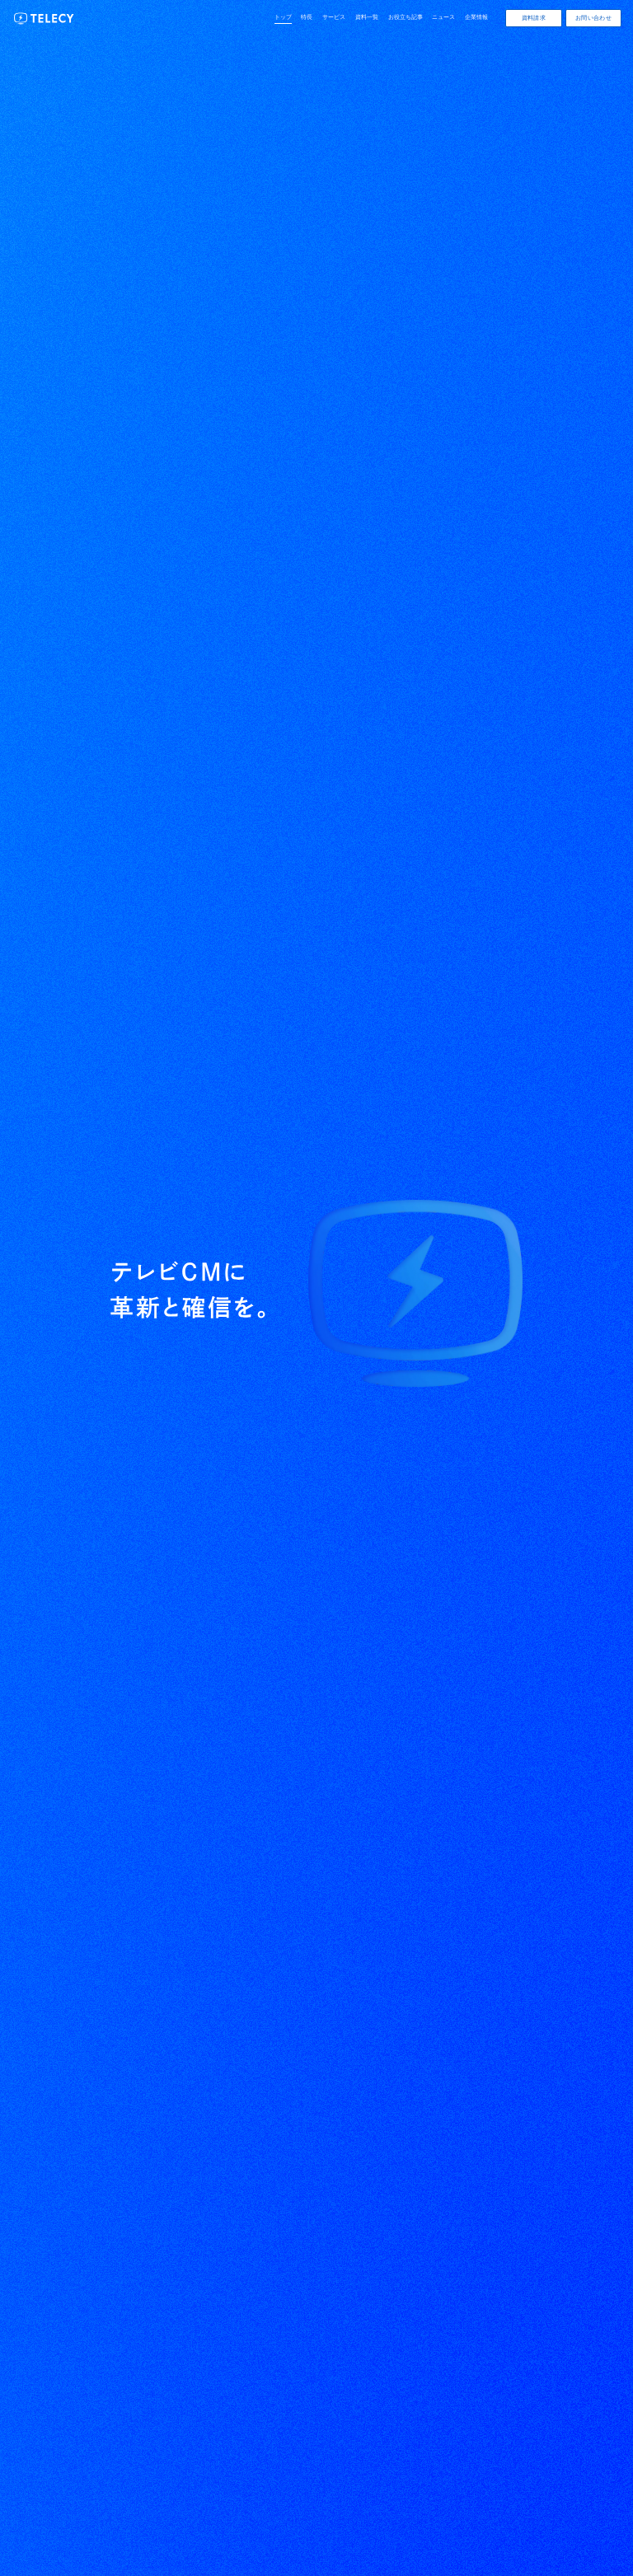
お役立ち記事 (405, 17)
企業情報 (476, 17)
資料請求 (534, 17)
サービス (333, 17)
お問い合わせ (593, 17)
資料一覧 (366, 17)
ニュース (443, 17)
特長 (306, 17)
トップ (283, 17)
